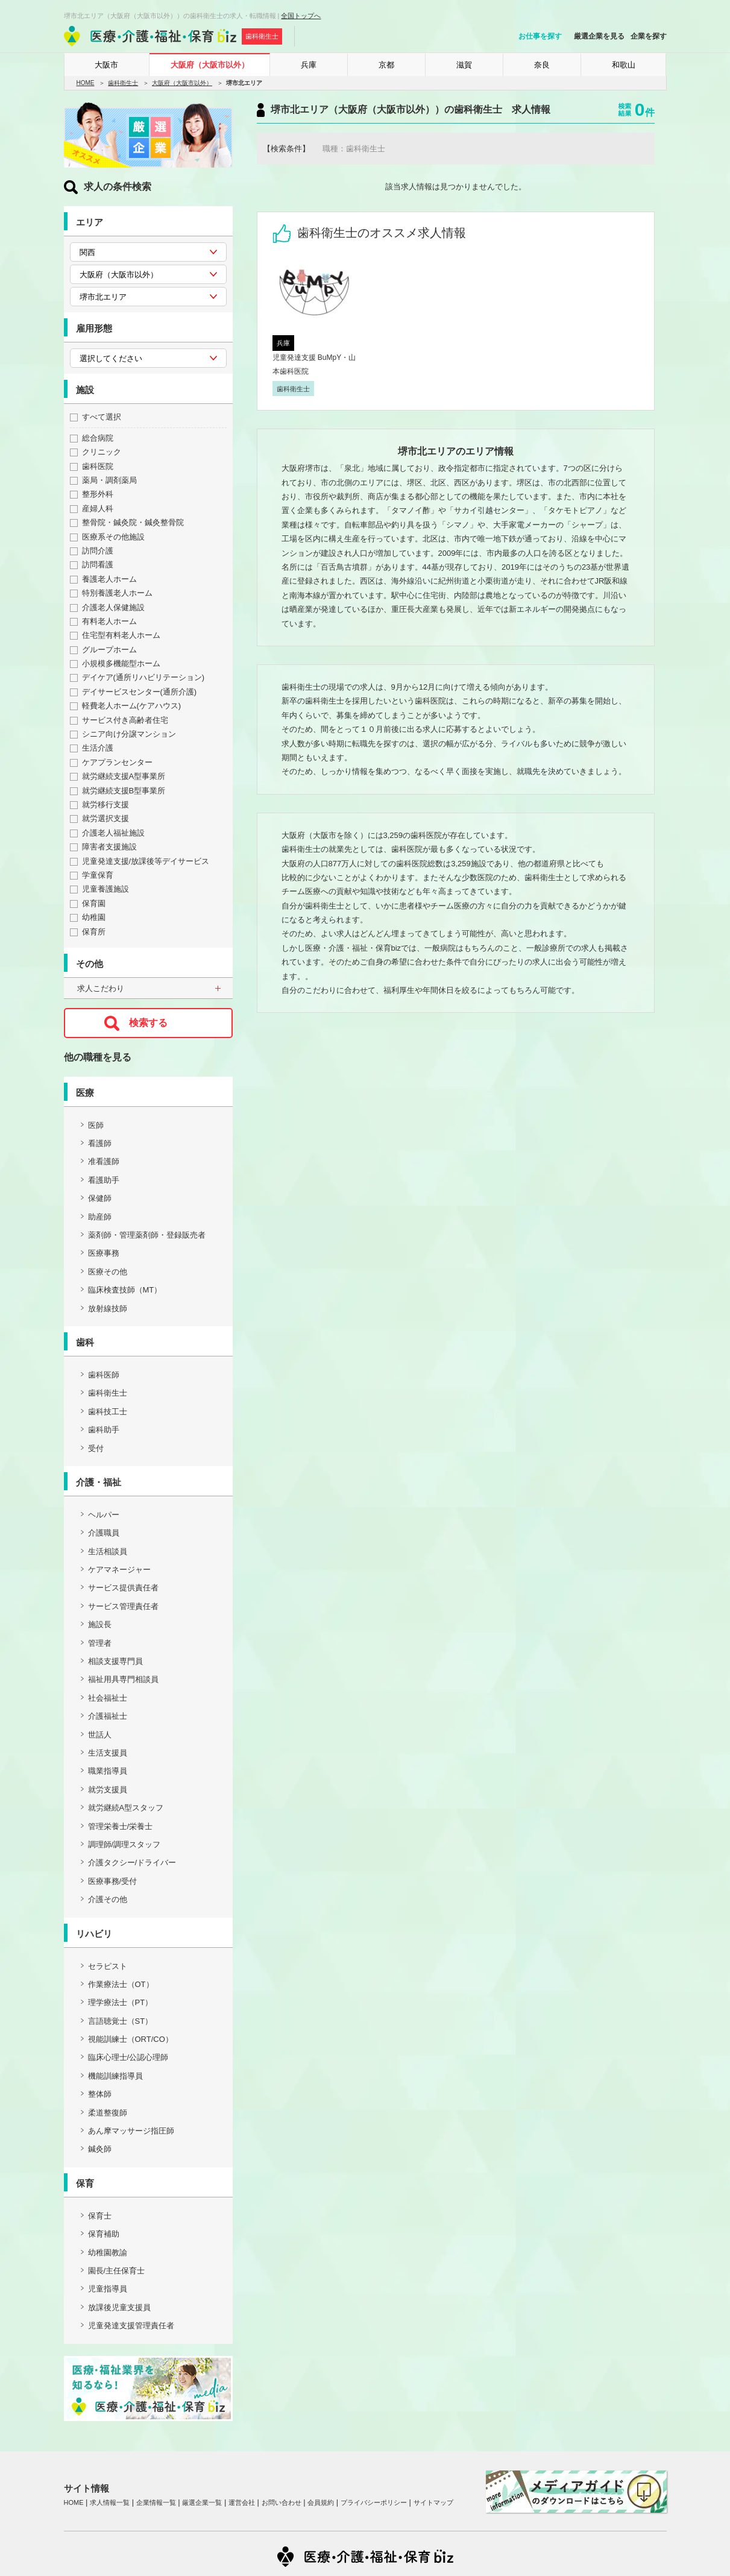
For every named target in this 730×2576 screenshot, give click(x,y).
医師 (96, 1125)
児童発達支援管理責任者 (131, 2325)
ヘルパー (103, 1514)
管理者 (100, 1643)
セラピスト (107, 1966)
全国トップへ (301, 15)
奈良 (542, 64)
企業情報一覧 (156, 2502)
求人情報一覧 (110, 2502)
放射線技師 (107, 1308)
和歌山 (623, 64)
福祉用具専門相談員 (123, 1679)
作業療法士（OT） (121, 1984)
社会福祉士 (107, 1697)
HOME (86, 83)
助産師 (100, 1216)
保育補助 (103, 2233)
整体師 (100, 2094)
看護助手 (103, 1180)
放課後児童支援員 (119, 2307)
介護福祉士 (107, 1716)
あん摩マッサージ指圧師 (131, 2130)
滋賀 (464, 64)
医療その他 (107, 1271)
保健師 (100, 1198)
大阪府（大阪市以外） (210, 64)
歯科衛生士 (123, 83)
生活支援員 (107, 1752)
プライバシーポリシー (374, 2502)
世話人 (100, 1734)
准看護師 (103, 1161)
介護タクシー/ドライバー (132, 1862)
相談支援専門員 (115, 1661)
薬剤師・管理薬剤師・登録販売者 (147, 1234)
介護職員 (103, 1532)
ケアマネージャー (119, 1569)
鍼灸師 (100, 2148)
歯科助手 (103, 1429)
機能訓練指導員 (115, 2075)
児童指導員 (107, 2288)
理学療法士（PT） (120, 2002)
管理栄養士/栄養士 (120, 1826)
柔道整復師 (107, 2112)
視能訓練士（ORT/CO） (130, 2039)
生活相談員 (107, 1551)
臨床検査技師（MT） (125, 1289)
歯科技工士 (107, 1411)
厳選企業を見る (599, 36)
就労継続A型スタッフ (126, 1807)
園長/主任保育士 (116, 2270)
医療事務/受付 (112, 1881)
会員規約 (320, 2502)
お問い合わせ (281, 2502)
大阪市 (106, 64)
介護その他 (107, 1899)
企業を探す (649, 36)
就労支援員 (107, 1789)
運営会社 (241, 2502)
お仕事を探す (540, 36)
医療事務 (103, 1253)
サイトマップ (433, 2502)
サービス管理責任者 (123, 1606)
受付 (96, 1448)
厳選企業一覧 (202, 2502)
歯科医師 (103, 1374)
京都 (386, 64)
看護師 (100, 1143)
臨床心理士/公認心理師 (128, 2057)
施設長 (100, 1624)
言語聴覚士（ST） (120, 2021)
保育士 (100, 2215)
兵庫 (308, 64)
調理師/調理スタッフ (124, 1844)
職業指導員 (107, 1770)
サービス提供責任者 (123, 1587)
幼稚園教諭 (107, 2252)
